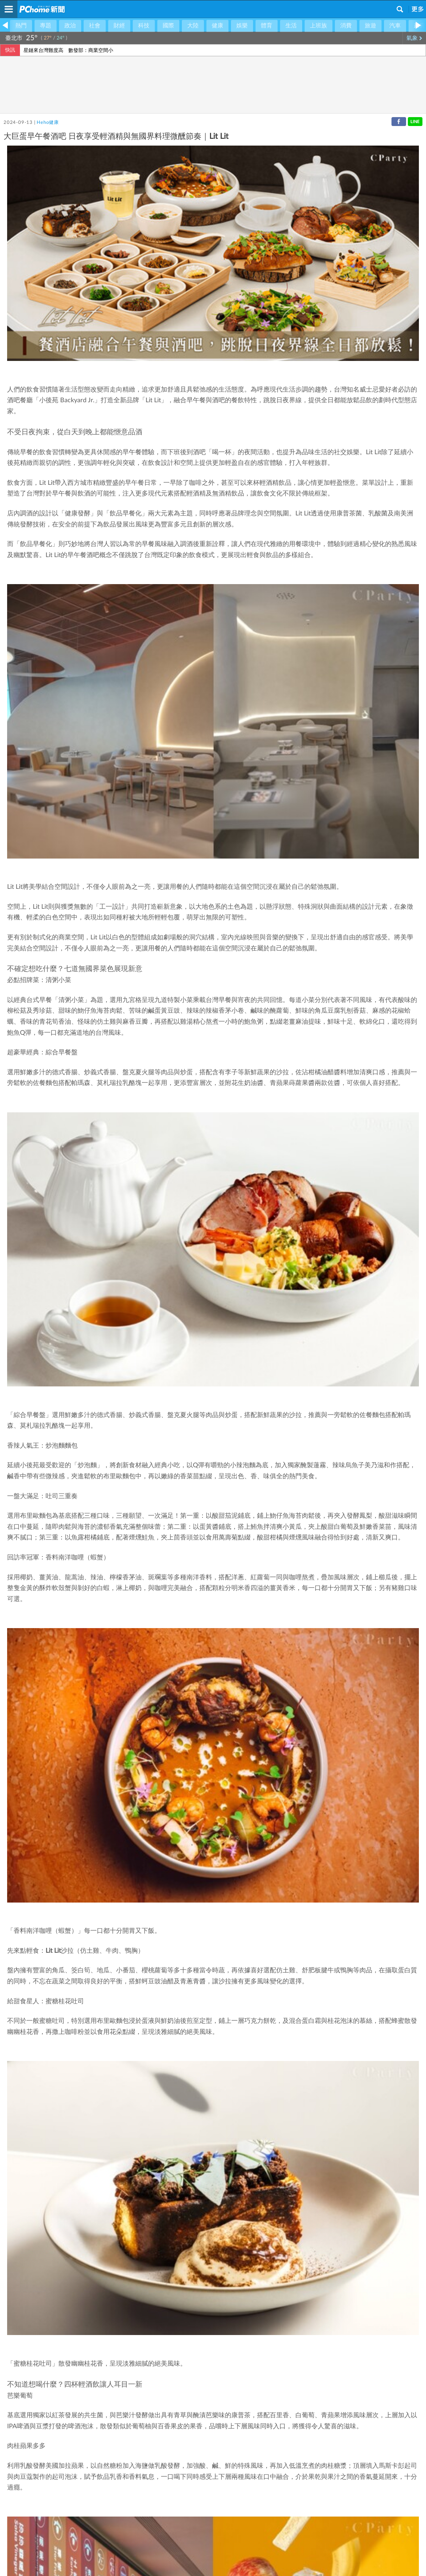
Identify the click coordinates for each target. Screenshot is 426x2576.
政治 (70, 25)
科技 (143, 25)
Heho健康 (48, 122)
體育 (266, 25)
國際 (168, 25)
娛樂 (242, 25)
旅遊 (370, 25)
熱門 (21, 25)
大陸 (193, 25)
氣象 (414, 38)
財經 (119, 25)
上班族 (318, 25)
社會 (94, 25)
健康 (217, 25)
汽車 (395, 25)
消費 (346, 25)
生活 (291, 25)
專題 (45, 25)
